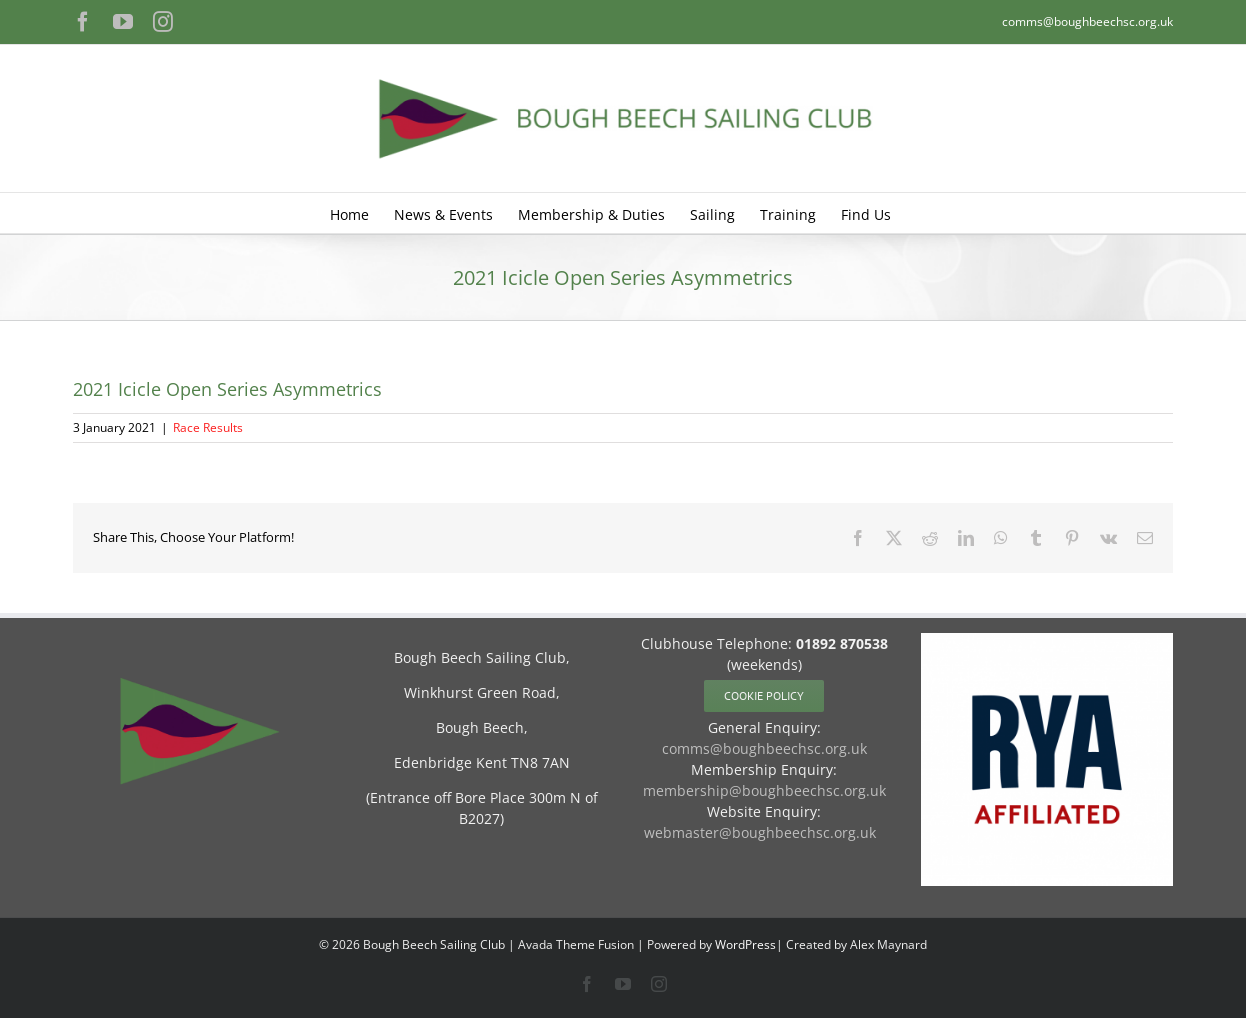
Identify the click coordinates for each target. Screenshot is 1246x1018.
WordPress (745, 944)
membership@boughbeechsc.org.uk (764, 790)
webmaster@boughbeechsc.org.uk (760, 832)
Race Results (208, 427)
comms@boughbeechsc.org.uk (1087, 21)
